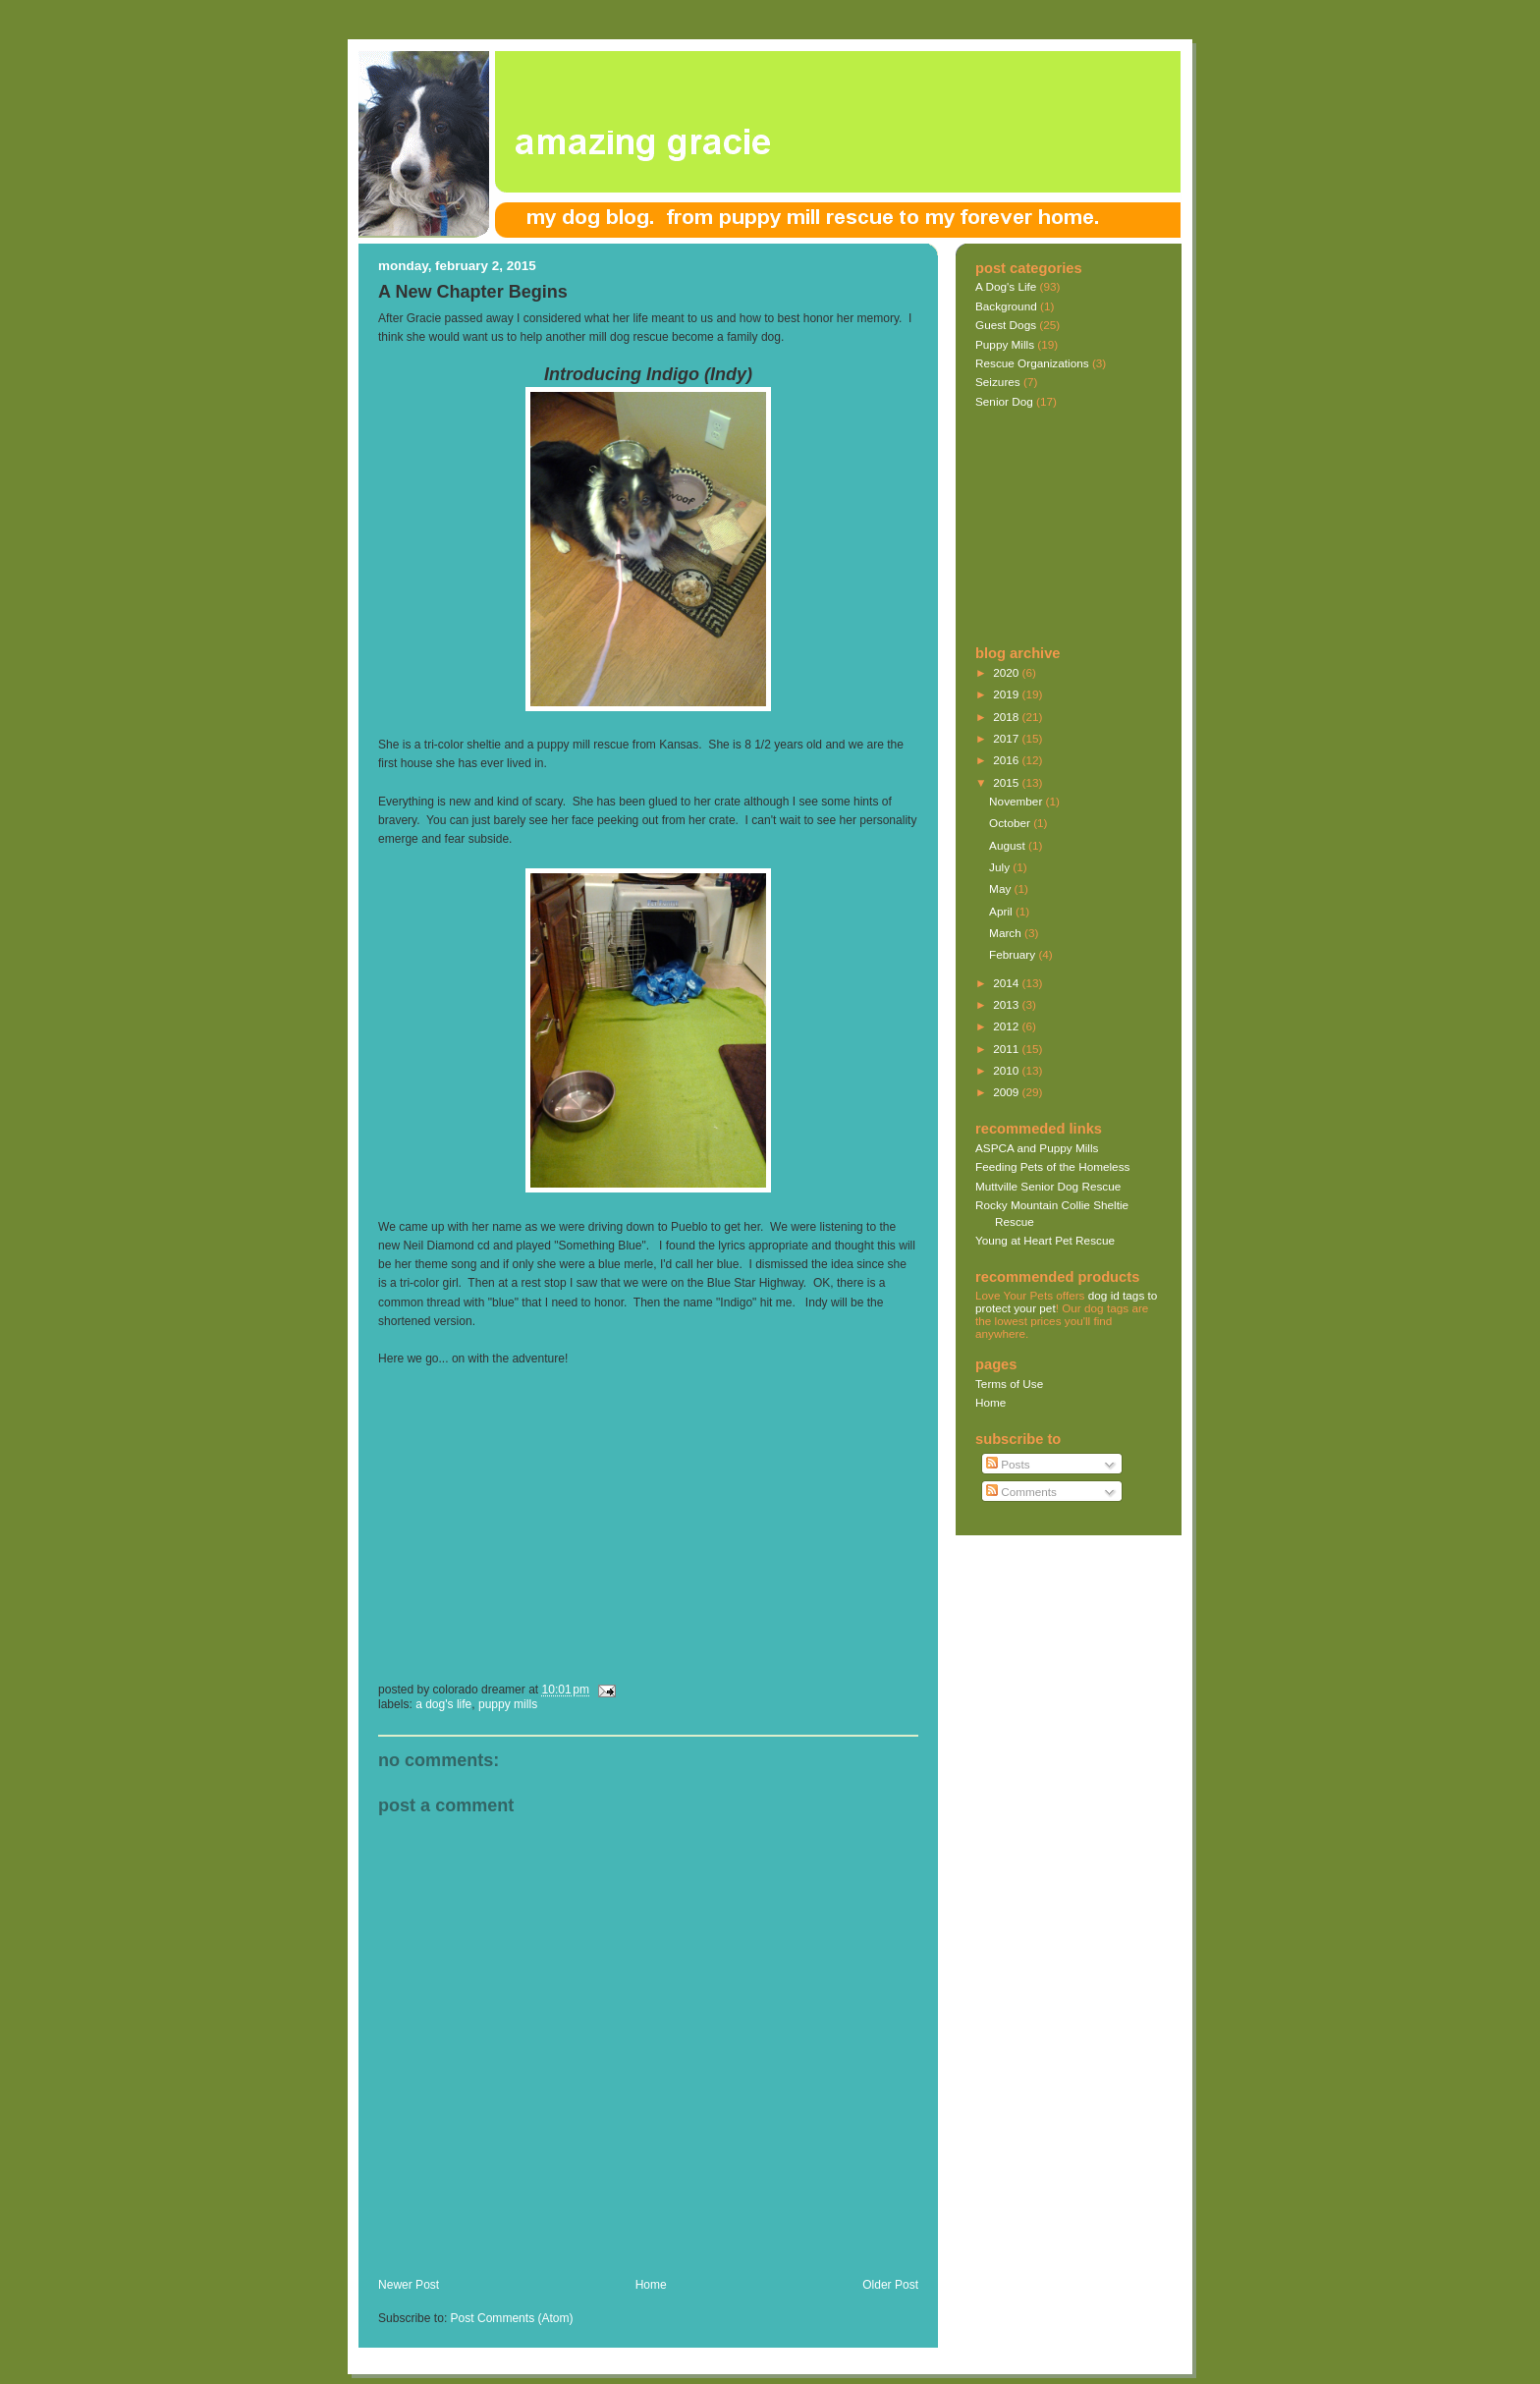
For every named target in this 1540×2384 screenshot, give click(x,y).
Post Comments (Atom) (512, 2318)
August (1008, 845)
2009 (1007, 1091)
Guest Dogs (1005, 324)
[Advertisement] (608, 2255)
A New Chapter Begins (473, 292)
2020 (1007, 672)
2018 (1007, 716)
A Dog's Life (443, 1704)
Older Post (890, 2285)
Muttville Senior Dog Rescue (1048, 1186)
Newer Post (408, 2285)
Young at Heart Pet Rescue (1045, 1240)
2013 (1007, 1004)
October (1011, 822)
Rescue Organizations (1032, 363)
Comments (1021, 1491)
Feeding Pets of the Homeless (1052, 1166)
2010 (1007, 1070)
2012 (1007, 1026)
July (1001, 866)
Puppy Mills (507, 1704)
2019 (1007, 694)
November (1017, 801)
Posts (1008, 1464)
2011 (1007, 1048)
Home (651, 2285)
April (1002, 911)
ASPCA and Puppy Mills (1036, 1147)
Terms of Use (1009, 1383)
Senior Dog (1004, 401)
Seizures (997, 381)
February (1013, 954)
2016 (1007, 759)
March (1006, 932)
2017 (1007, 738)
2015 (1007, 782)
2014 (1007, 982)
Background (1006, 306)
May (1001, 888)
